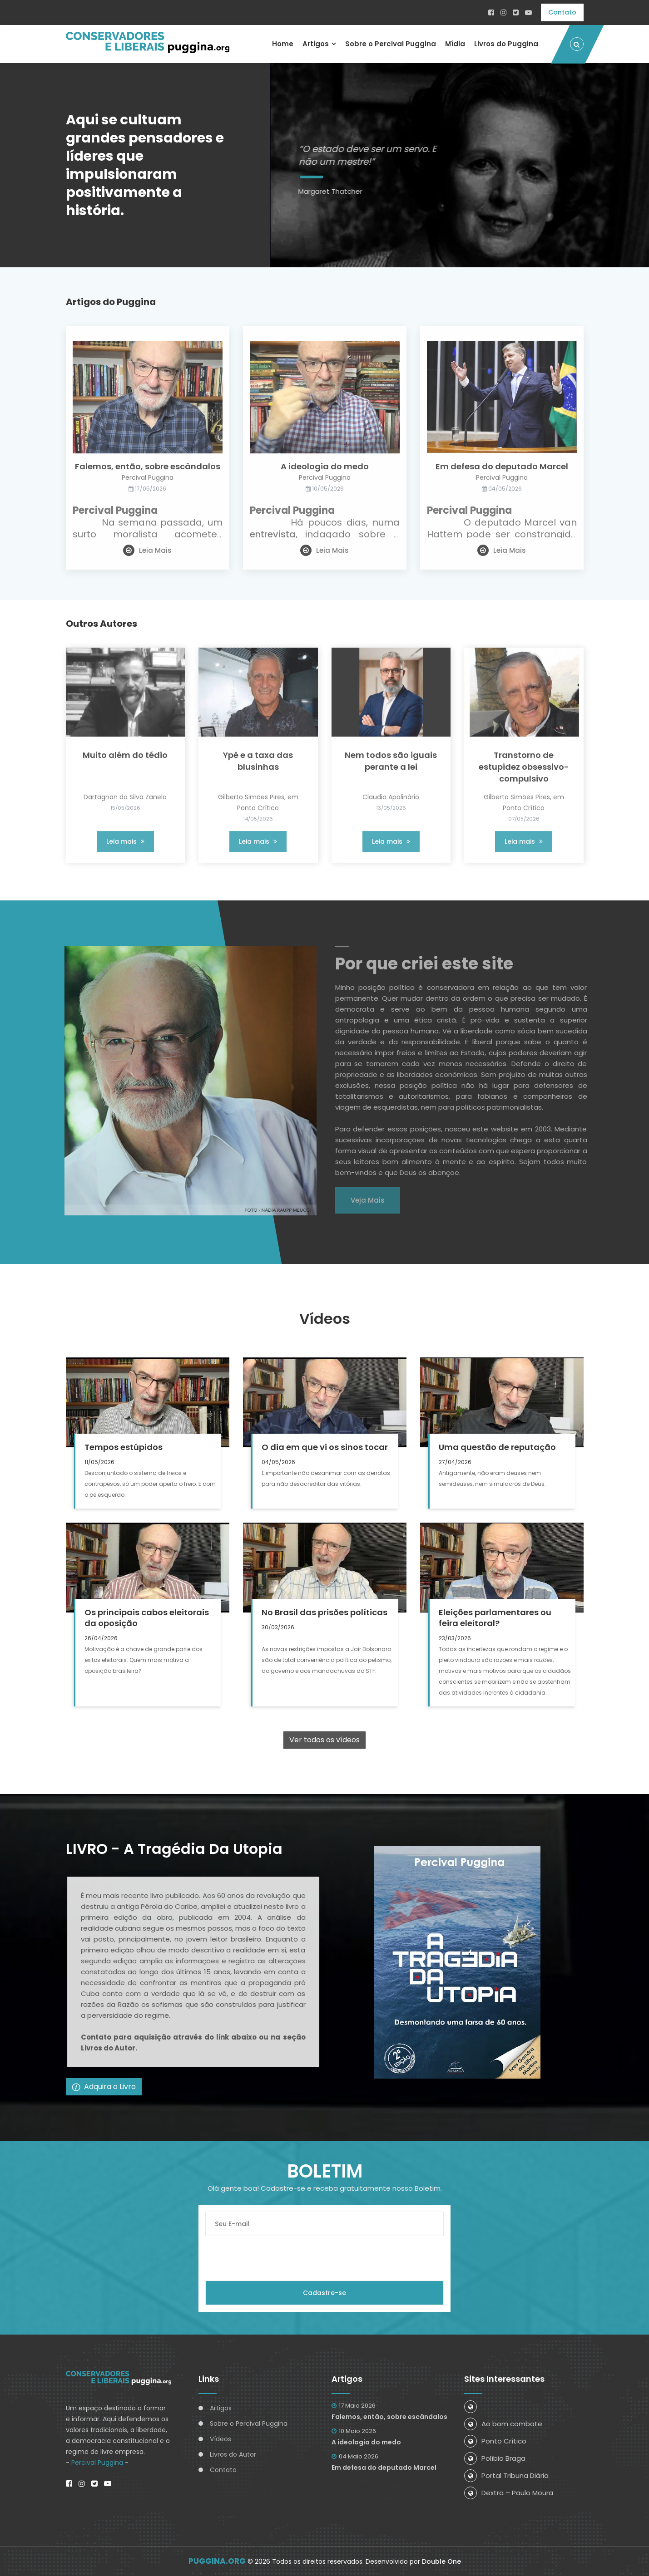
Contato (562, 12)
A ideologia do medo (366, 2442)
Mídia (455, 44)
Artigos (315, 44)
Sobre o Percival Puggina (390, 44)
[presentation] (274, 2258)
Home (282, 44)
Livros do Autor (233, 2454)
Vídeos (220, 2438)
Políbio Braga (494, 2458)
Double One (441, 2561)
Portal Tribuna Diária (506, 2475)
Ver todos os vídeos (324, 1740)
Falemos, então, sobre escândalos (389, 2416)
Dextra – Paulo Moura (508, 2492)
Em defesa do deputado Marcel (384, 2467)
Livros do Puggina (506, 44)
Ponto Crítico (495, 2441)
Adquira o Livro (104, 2086)
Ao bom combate (503, 2424)
